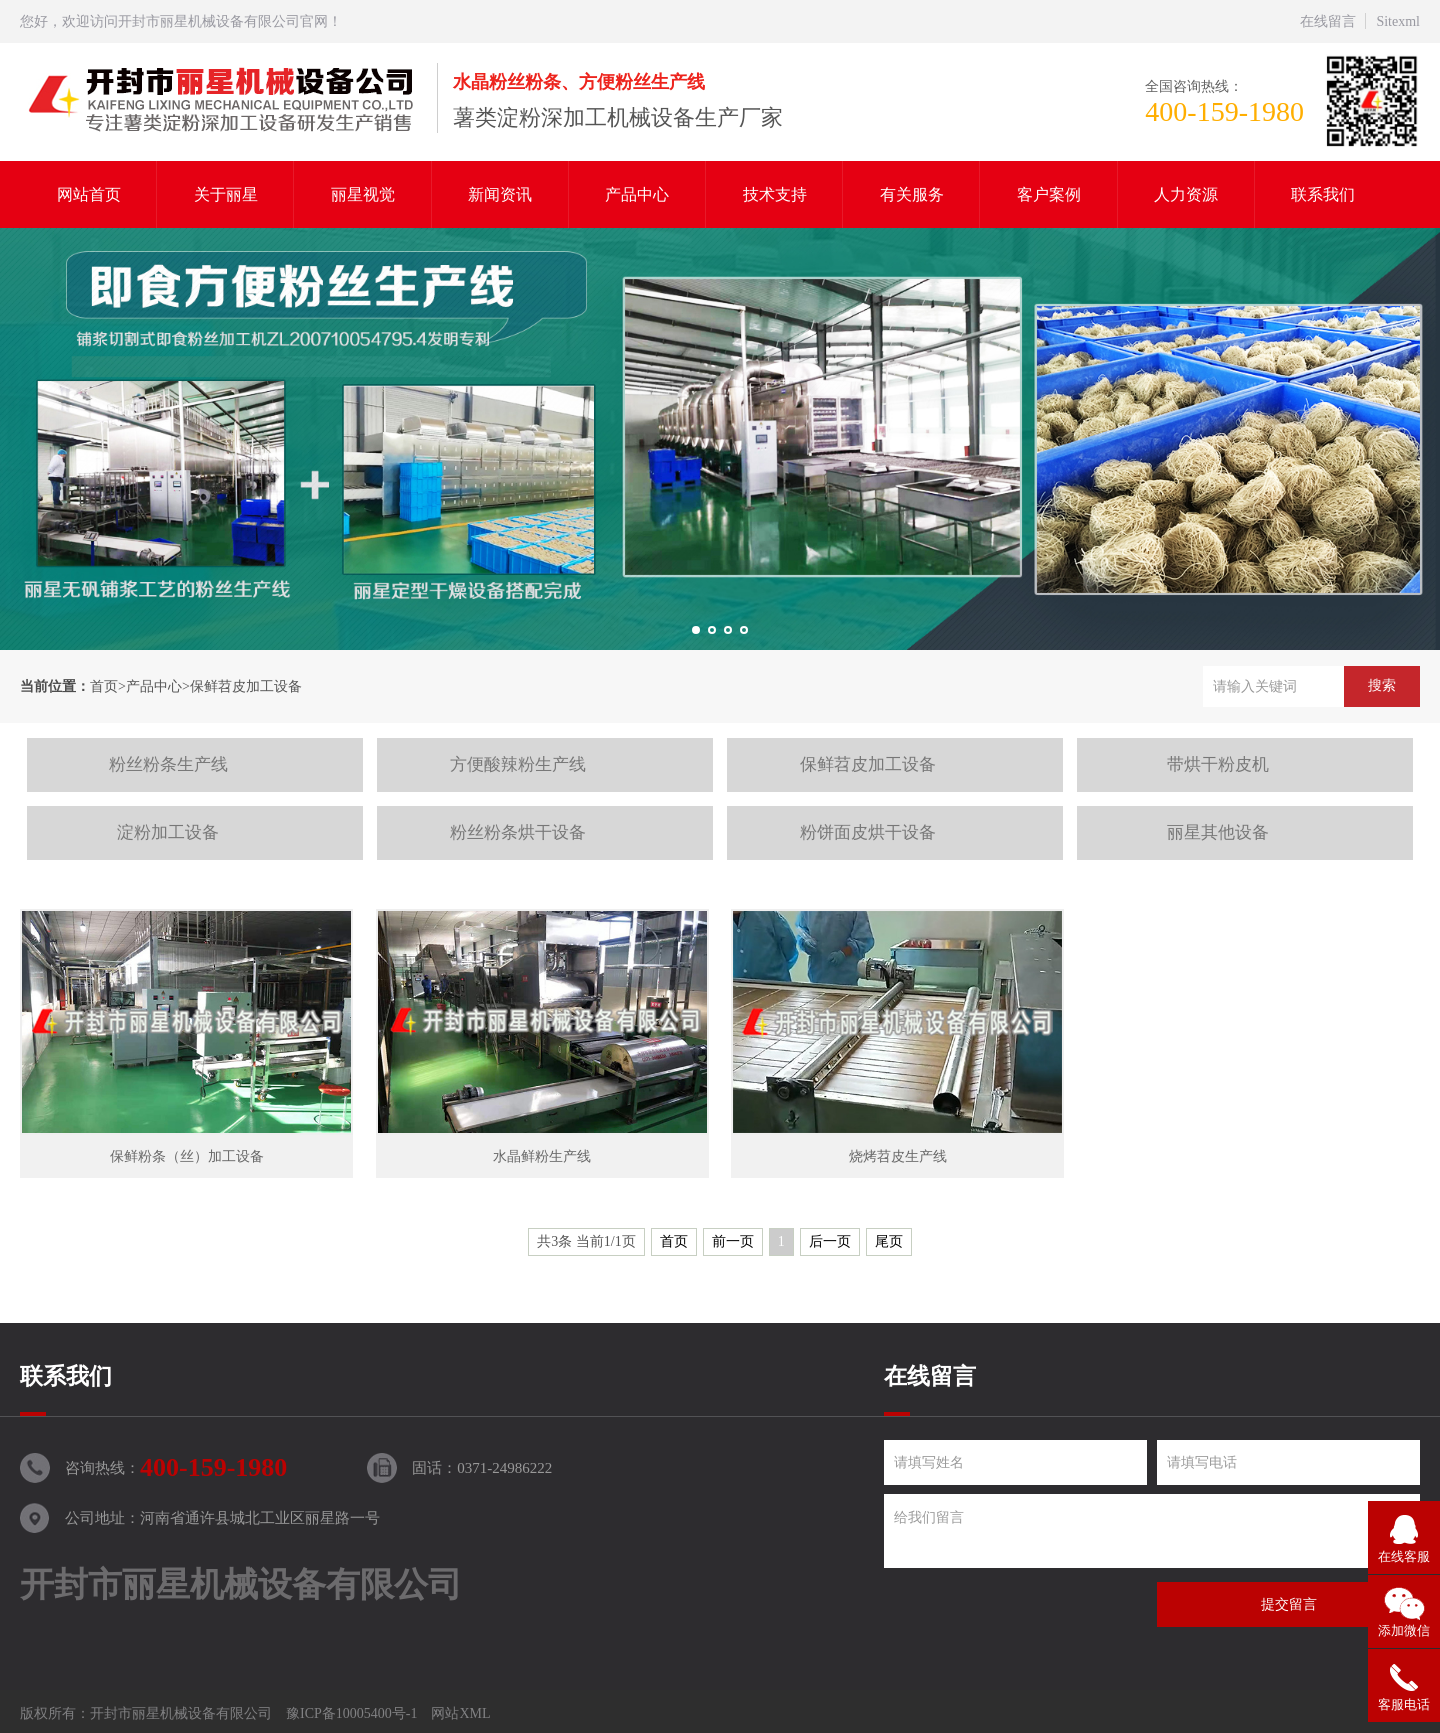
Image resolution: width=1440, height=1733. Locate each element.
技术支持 (775, 194)
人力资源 (1186, 194)
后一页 (830, 1241)
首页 (104, 686)
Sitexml (1398, 21)
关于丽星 (226, 194)
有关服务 (912, 194)
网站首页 (89, 194)
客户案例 (1049, 194)
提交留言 (1289, 1604)
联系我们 (1323, 194)
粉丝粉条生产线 (168, 764)
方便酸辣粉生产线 (518, 764)
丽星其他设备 (1218, 832)
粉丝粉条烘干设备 (518, 832)
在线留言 (1328, 21)
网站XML (460, 1713)
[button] (696, 630)
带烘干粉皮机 (1218, 764)
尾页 (889, 1241)
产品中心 (637, 194)
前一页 (733, 1241)
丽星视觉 (363, 194)
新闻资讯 (500, 194)
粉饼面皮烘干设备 (868, 832)
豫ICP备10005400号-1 (351, 1713)
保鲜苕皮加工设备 (246, 686)
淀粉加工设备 (168, 832)
